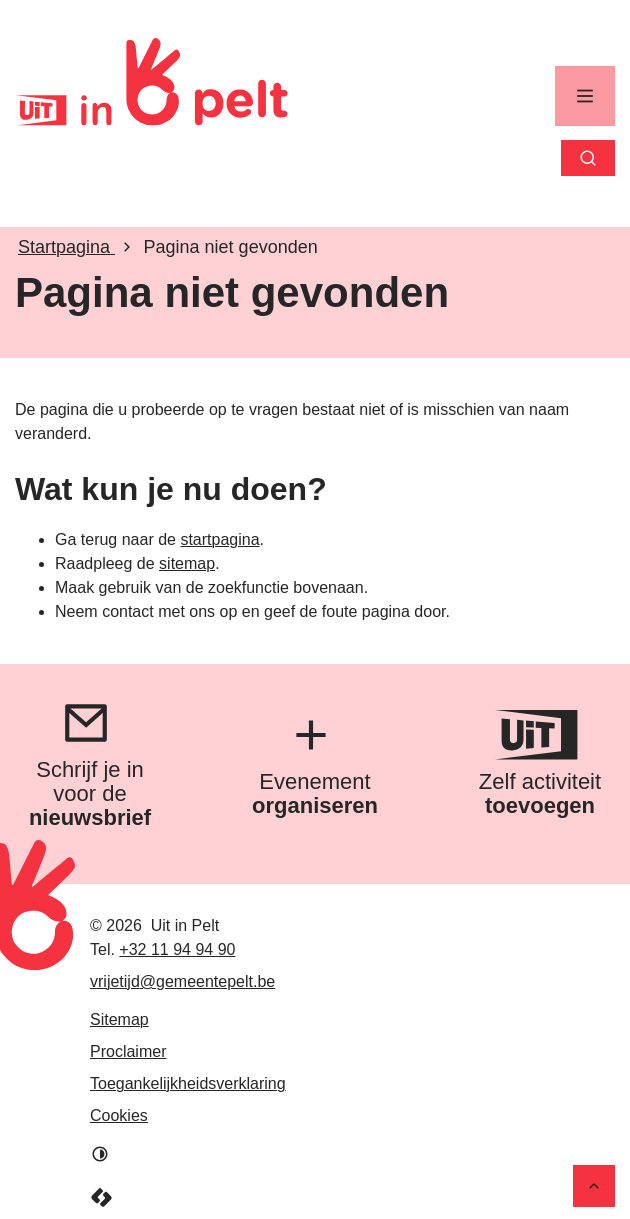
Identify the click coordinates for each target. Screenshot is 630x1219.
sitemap (187, 563)
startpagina (219, 539)
